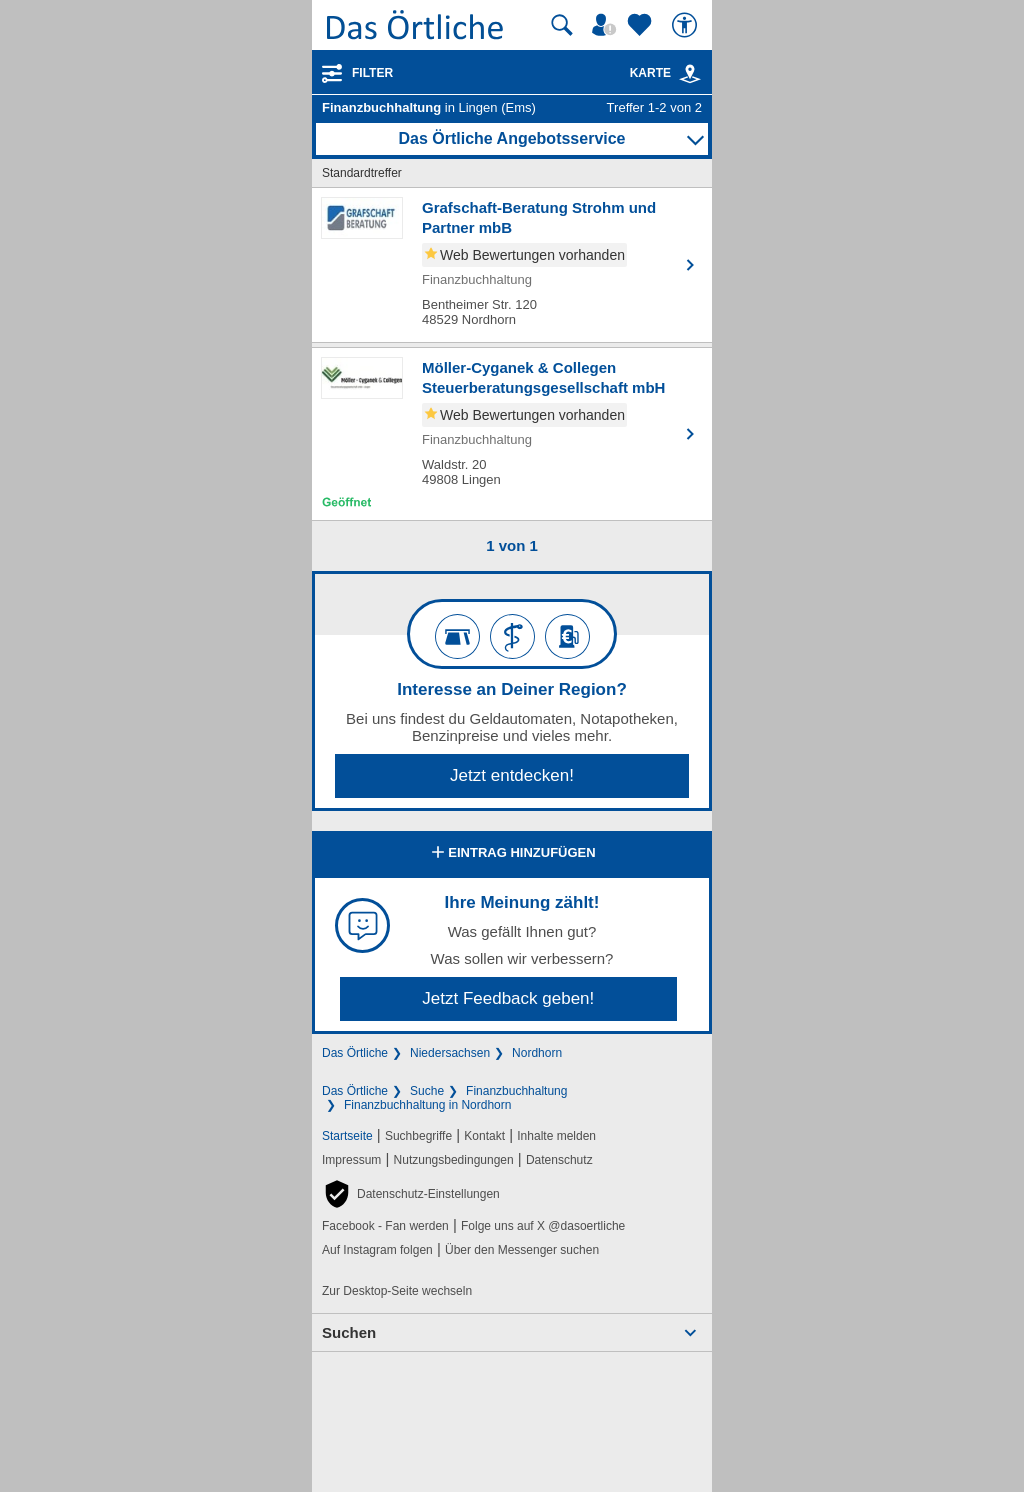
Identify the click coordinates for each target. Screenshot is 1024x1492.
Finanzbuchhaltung (516, 1091)
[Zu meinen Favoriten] (642, 25)
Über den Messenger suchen (522, 1250)
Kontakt (484, 1136)
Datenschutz (559, 1160)
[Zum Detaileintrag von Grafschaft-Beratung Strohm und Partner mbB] (512, 265)
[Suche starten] (562, 25)
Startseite (347, 1136)
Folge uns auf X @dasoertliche (543, 1226)
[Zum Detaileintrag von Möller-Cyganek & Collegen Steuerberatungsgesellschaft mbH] (512, 434)
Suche (427, 1091)
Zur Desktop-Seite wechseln (397, 1291)
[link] (690, 74)
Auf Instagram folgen (377, 1250)
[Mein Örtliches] (607, 25)
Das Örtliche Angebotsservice (511, 138)
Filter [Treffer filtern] (372, 73)
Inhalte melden (556, 1136)
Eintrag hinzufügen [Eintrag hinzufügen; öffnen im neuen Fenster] (511, 854)
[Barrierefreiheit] (687, 25)
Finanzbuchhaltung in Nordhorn (427, 1105)
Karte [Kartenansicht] (666, 73)
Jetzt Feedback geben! (508, 998)
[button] (411, 1194)
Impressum (351, 1160)
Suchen (349, 1332)
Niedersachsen (450, 1053)
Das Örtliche (355, 1053)
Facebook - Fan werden (385, 1226)
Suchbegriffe (418, 1136)
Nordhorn (537, 1053)
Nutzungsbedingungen (454, 1160)
